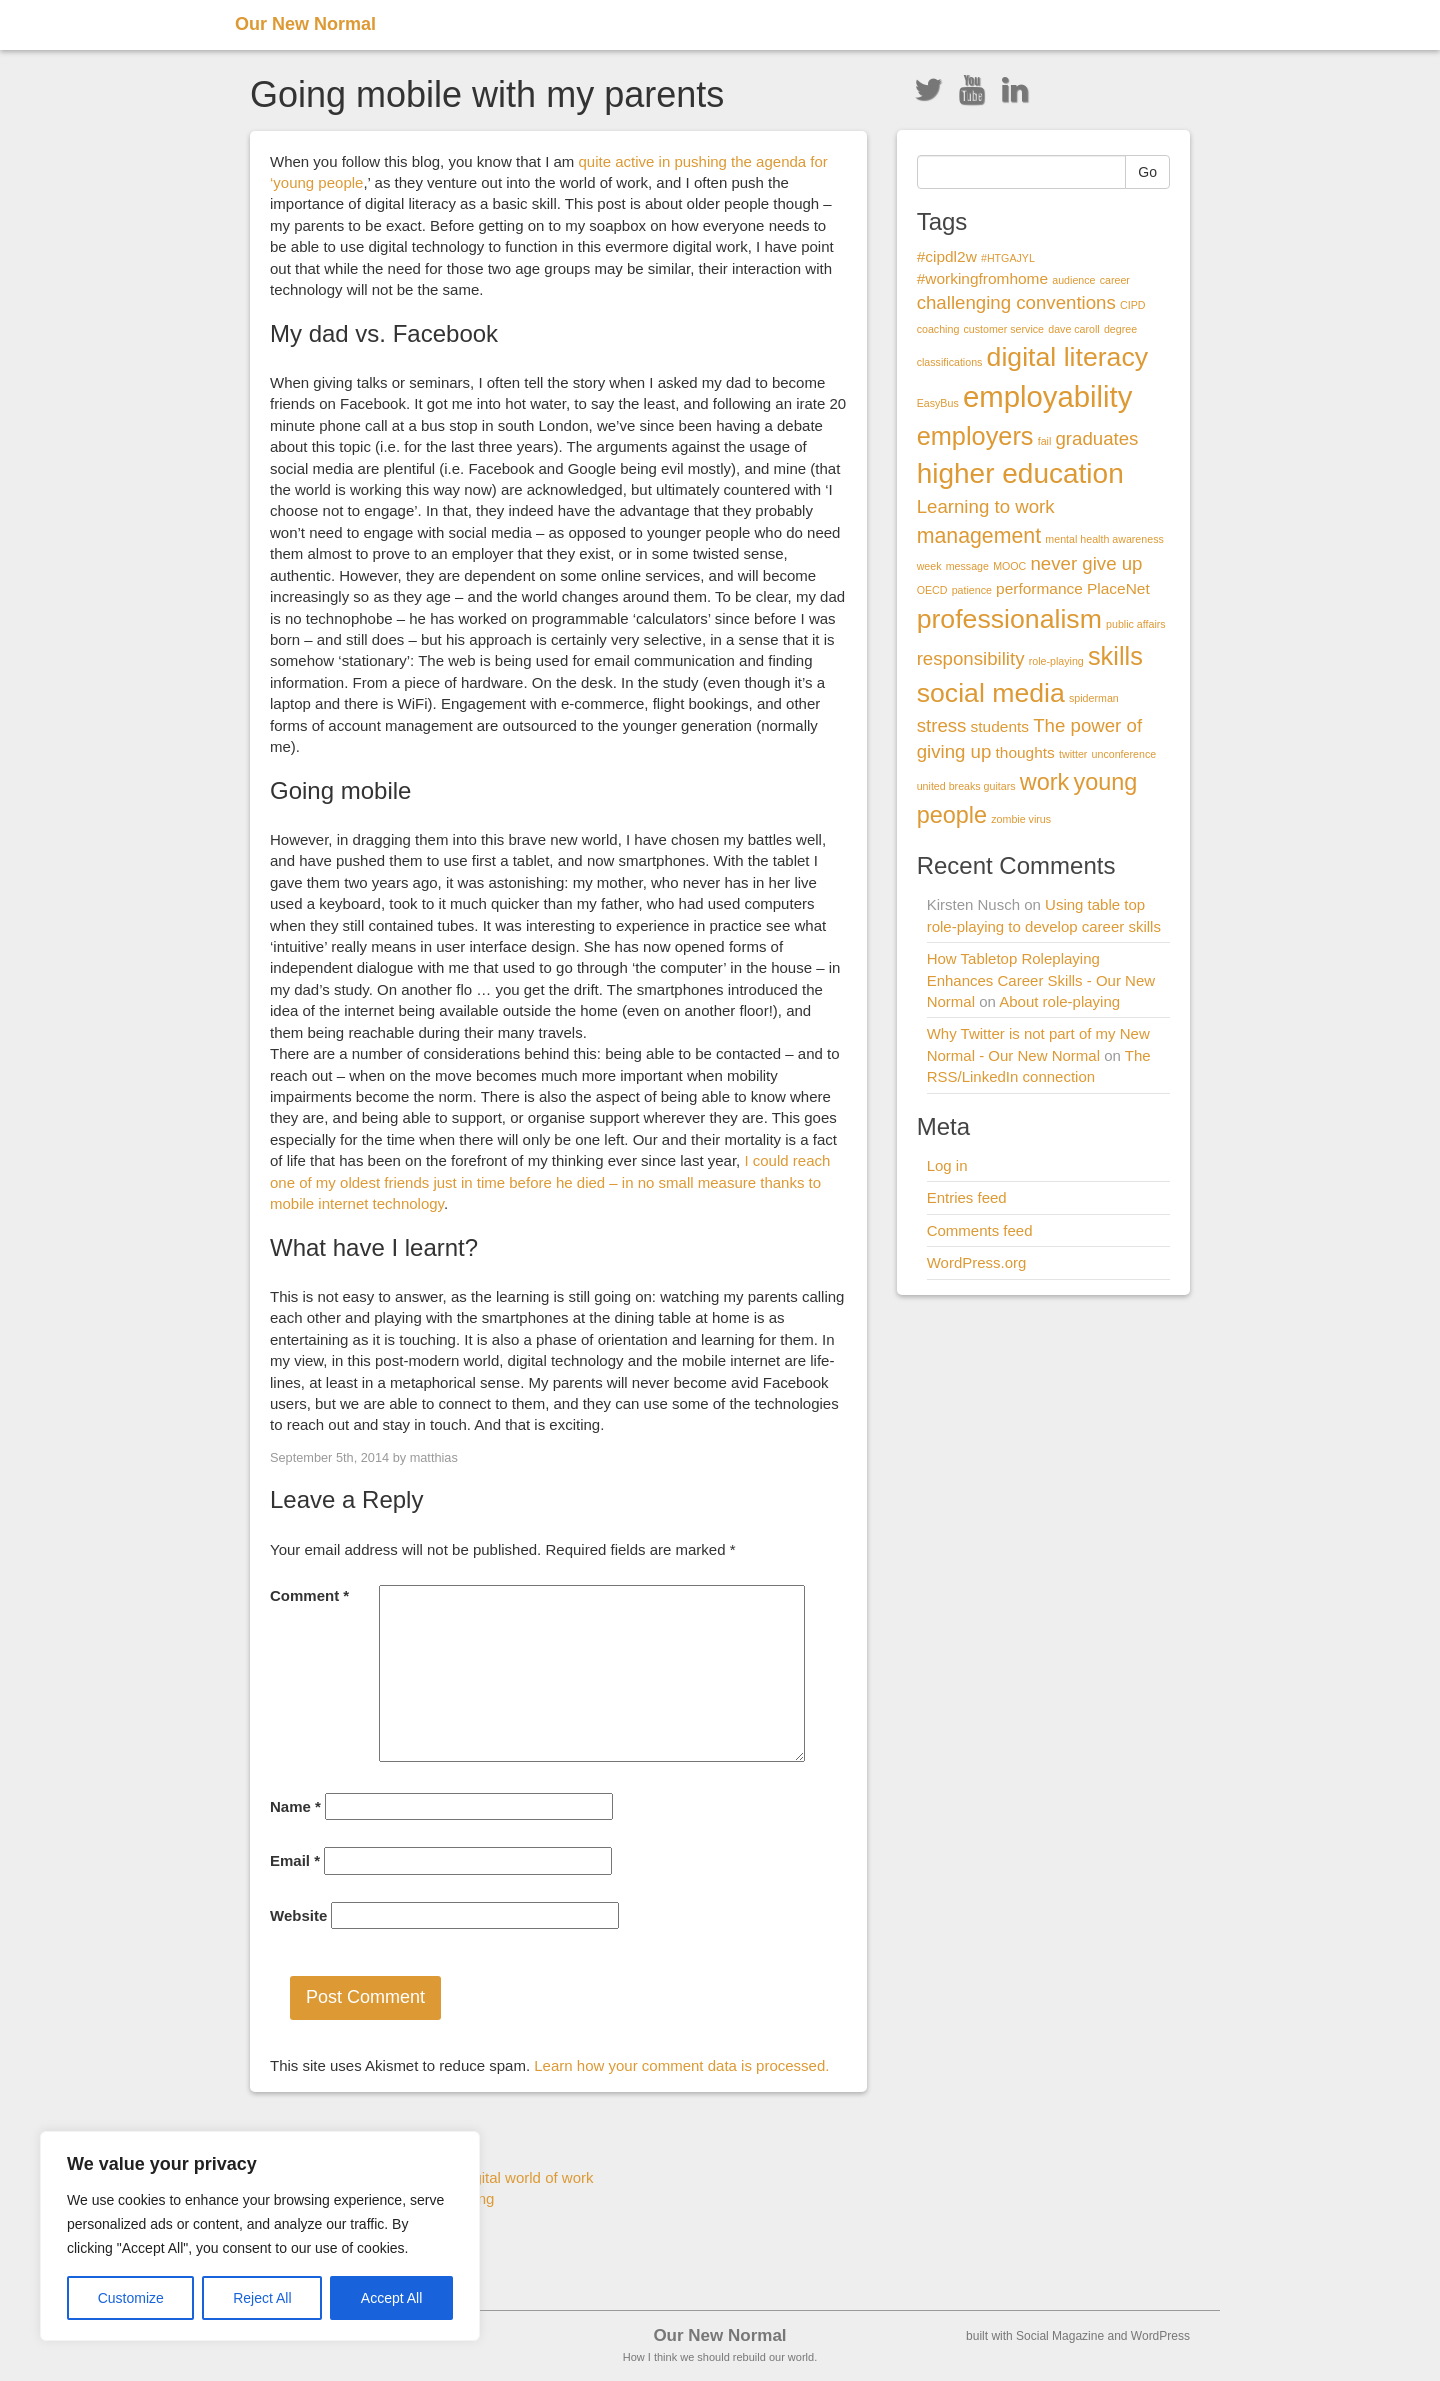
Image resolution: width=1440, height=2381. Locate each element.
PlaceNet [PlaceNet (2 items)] (1118, 588)
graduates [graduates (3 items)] (1096, 438)
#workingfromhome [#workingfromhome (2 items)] (982, 278)
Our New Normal (305, 24)
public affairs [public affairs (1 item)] (1136, 624)
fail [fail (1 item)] (1045, 441)
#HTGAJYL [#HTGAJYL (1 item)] (1008, 258)
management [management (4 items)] (979, 536)
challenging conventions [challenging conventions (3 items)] (1016, 302)
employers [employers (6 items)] (975, 436)
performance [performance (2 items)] (1039, 588)
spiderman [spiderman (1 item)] (1094, 698)
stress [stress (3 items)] (942, 725)
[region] (260, 2236)
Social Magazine (1060, 2336)
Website (298, 1915)
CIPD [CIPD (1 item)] (1132, 305)
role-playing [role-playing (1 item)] (1056, 661)
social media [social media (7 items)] (991, 693)
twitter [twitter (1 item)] (1073, 754)
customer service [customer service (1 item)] (1003, 329)
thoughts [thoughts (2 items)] (1025, 752)
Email (295, 1860)
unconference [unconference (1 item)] (1124, 754)
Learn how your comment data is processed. (681, 2065)
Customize (131, 2298)
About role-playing (1059, 1001)
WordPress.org (977, 1262)
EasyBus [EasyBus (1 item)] (938, 403)
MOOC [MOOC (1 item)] (1009, 566)
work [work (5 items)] (1045, 782)
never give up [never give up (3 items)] (1086, 563)
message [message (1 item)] (967, 566)
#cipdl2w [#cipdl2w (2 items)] (947, 256)
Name (295, 1806)
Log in (947, 1165)
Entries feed (967, 1197)
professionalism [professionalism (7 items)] (1009, 619)
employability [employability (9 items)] (1048, 396)
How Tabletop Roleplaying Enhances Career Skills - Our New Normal (1041, 980)
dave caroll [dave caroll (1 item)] (1074, 329)
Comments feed (980, 1230)
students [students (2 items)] (1000, 726)
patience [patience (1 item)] (972, 590)
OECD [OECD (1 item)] (932, 590)
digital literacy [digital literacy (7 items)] (1068, 357)
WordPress (1160, 2336)
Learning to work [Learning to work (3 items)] (986, 506)
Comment (309, 1595)
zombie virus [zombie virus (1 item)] (1021, 819)
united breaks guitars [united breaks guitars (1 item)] (966, 786)
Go (1147, 172)
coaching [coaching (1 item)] (938, 329)
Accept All (391, 2298)
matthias (434, 1457)
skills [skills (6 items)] (1115, 656)
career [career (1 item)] (1115, 280)
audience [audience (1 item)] (1073, 280)
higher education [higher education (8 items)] (1020, 473)
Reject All (262, 2298)
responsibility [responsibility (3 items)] (971, 658)
